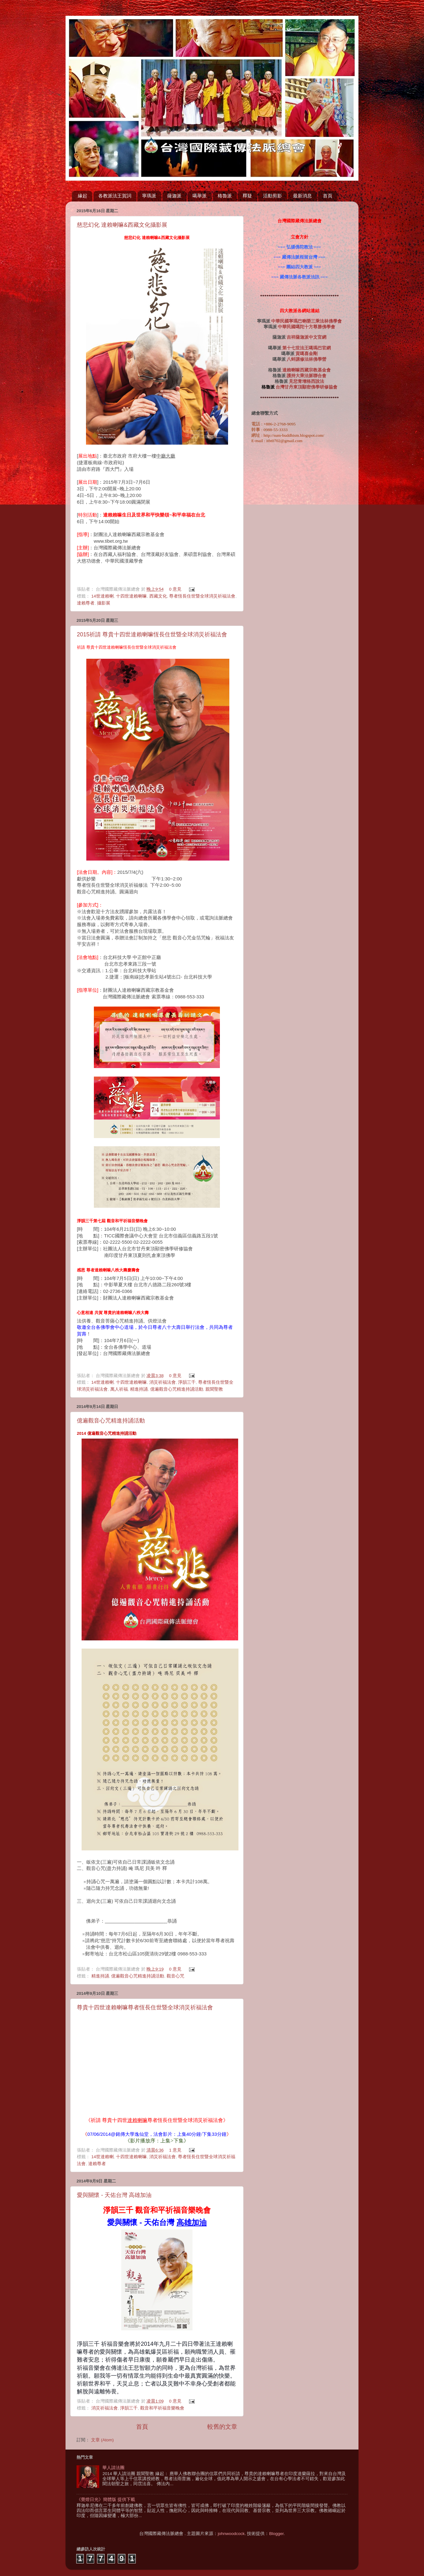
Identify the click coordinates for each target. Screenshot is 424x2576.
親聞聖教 (214, 1389)
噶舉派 (199, 195)
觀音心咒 (175, 1976)
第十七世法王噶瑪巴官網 (306, 348)
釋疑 (247, 195)
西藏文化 (158, 596)
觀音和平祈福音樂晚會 (162, 2408)
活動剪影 (272, 195)
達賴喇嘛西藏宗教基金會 (306, 370)
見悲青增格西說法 (306, 381)
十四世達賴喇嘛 (131, 596)
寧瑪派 (149, 195)
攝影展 (103, 603)
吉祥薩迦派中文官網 (306, 337)
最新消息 (302, 195)
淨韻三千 (187, 1382)
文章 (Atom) (102, 2440)
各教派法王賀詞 (114, 195)
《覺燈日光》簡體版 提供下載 (106, 2499)
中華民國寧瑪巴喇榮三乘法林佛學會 (306, 321)
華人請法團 (113, 2467)
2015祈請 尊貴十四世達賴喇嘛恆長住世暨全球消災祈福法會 (152, 634)
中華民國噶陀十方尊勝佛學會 (306, 326)
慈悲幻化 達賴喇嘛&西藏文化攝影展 (122, 225)
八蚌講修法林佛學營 (306, 359)
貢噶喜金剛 (306, 353)
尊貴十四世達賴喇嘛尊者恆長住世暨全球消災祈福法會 (145, 2007)
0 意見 (175, 589)
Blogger (276, 2533)
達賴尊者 (86, 603)
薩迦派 (174, 195)
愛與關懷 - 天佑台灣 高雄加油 (114, 2195)
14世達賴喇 (102, 596)
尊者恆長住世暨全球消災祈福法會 (202, 596)
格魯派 (225, 195)
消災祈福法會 (162, 1382)
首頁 (327, 195)
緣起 (82, 195)
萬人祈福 (119, 1389)
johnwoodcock (231, 2533)
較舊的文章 (222, 2426)
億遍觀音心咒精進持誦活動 (176, 1389)
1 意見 (175, 2150)
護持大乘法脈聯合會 (306, 375)
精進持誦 (139, 1389)
